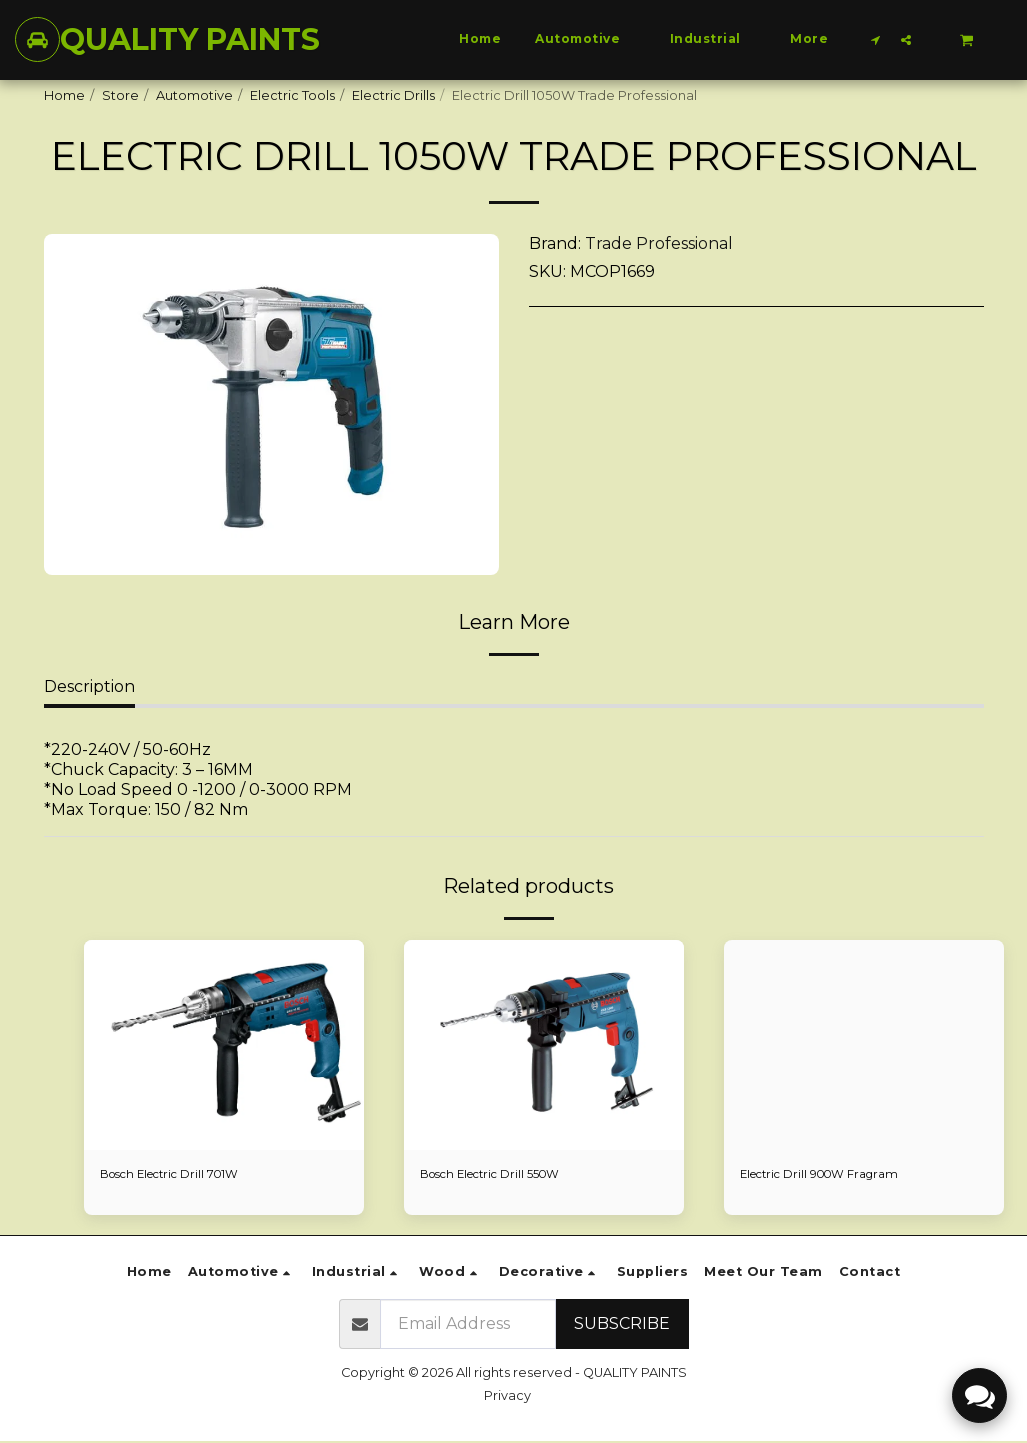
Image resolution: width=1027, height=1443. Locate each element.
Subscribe (622, 1325)
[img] (864, 1045)
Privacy (507, 1397)
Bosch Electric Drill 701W (179, 1175)
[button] (876, 39)
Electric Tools (292, 95)
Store (120, 95)
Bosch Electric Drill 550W (500, 1175)
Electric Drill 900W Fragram (828, 1175)
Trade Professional (659, 243)
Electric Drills (393, 95)
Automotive (194, 95)
